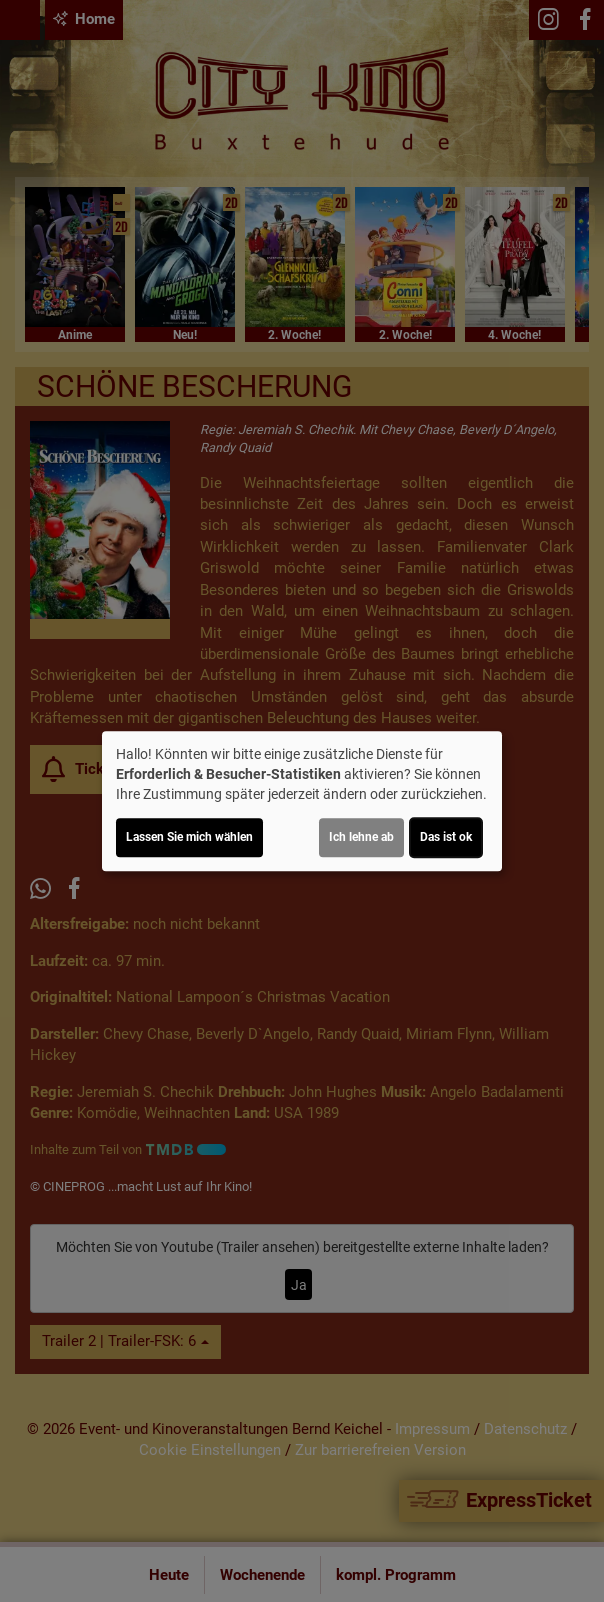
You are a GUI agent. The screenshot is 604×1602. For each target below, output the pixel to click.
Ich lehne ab (361, 837)
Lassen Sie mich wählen (189, 837)
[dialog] (302, 801)
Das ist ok (446, 837)
